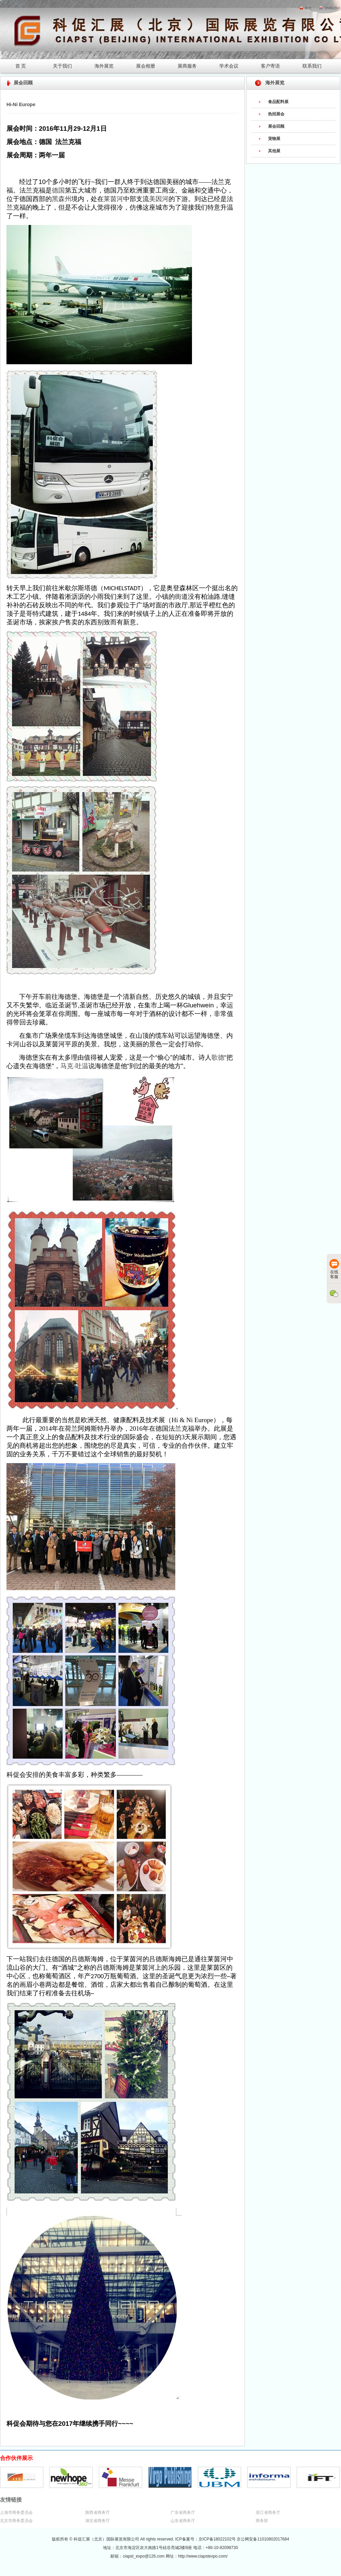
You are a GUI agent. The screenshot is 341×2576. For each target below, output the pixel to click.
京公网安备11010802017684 (263, 2539)
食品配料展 (278, 101)
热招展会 (276, 114)
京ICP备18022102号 (217, 2539)
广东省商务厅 (182, 2512)
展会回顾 (276, 126)
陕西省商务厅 (97, 2512)
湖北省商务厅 (97, 2520)
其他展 (274, 150)
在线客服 (334, 1269)
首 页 (20, 66)
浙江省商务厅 (268, 2512)
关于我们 (62, 66)
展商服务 (187, 66)
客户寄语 (270, 66)
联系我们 (312, 66)
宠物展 (274, 138)
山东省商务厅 (182, 2520)
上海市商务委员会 (16, 2512)
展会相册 (145, 66)
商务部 (262, 2520)
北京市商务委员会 (16, 2520)
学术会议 (228, 66)
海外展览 (104, 66)
